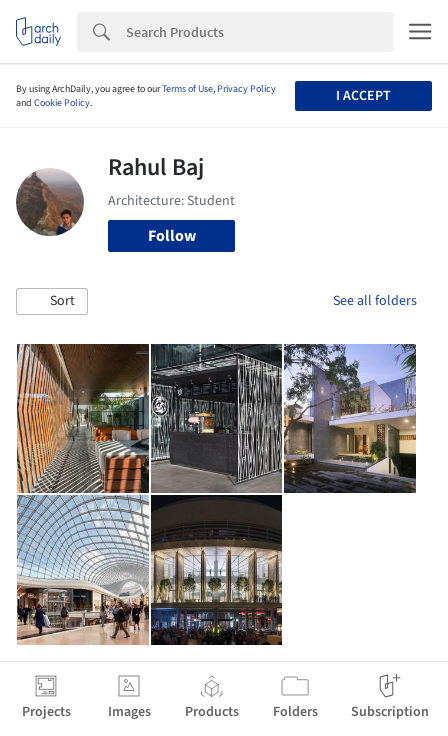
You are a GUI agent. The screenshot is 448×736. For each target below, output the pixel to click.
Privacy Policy (246, 89)
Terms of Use (187, 89)
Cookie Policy (62, 103)
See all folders (375, 301)
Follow (172, 236)
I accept (363, 96)
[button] (52, 302)
